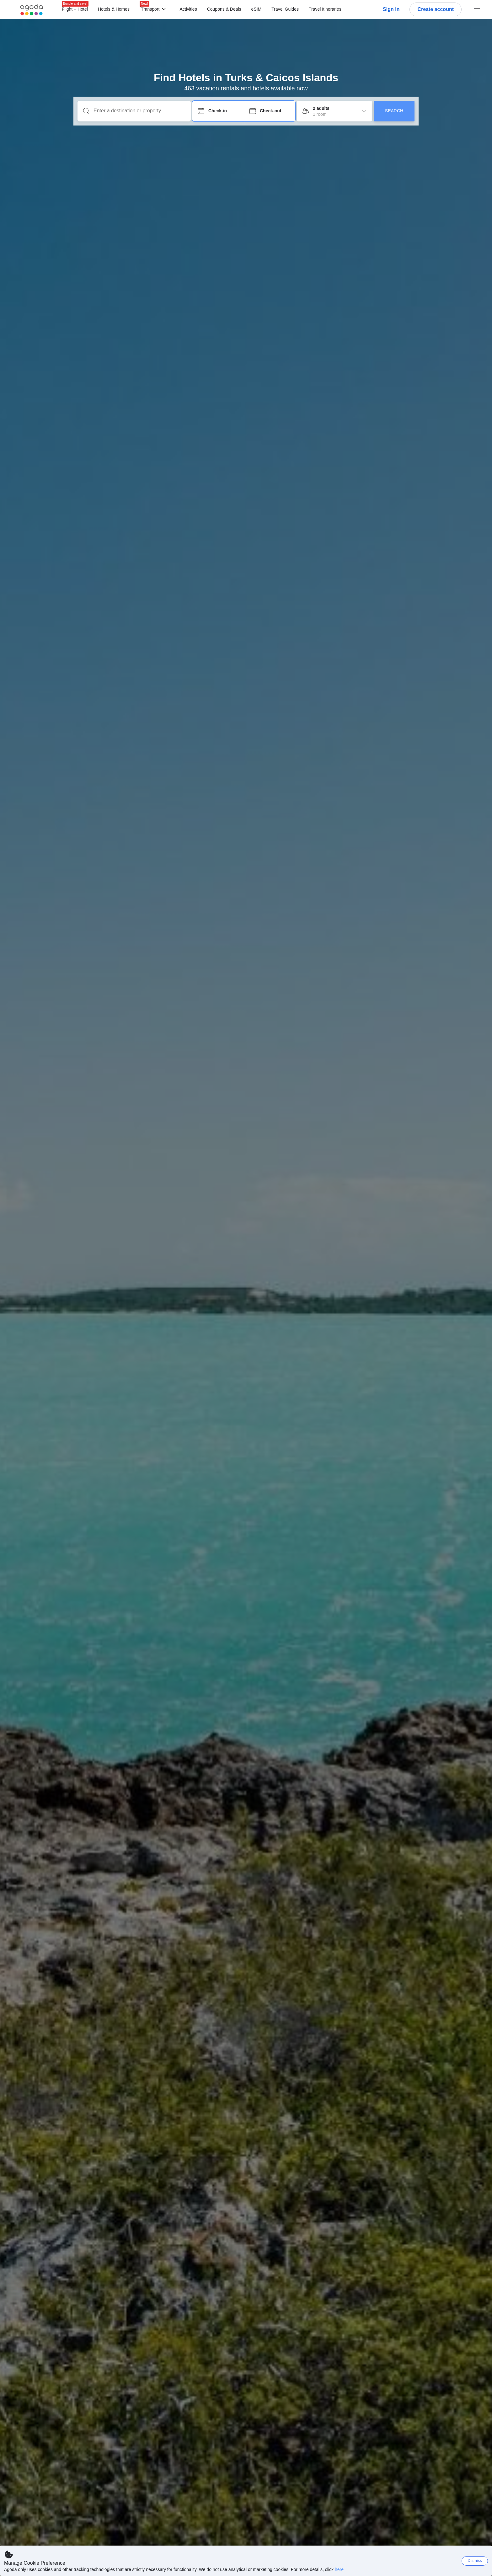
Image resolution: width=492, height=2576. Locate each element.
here (339, 2569)
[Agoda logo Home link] (31, 9)
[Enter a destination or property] (139, 111)
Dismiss (475, 2560)
